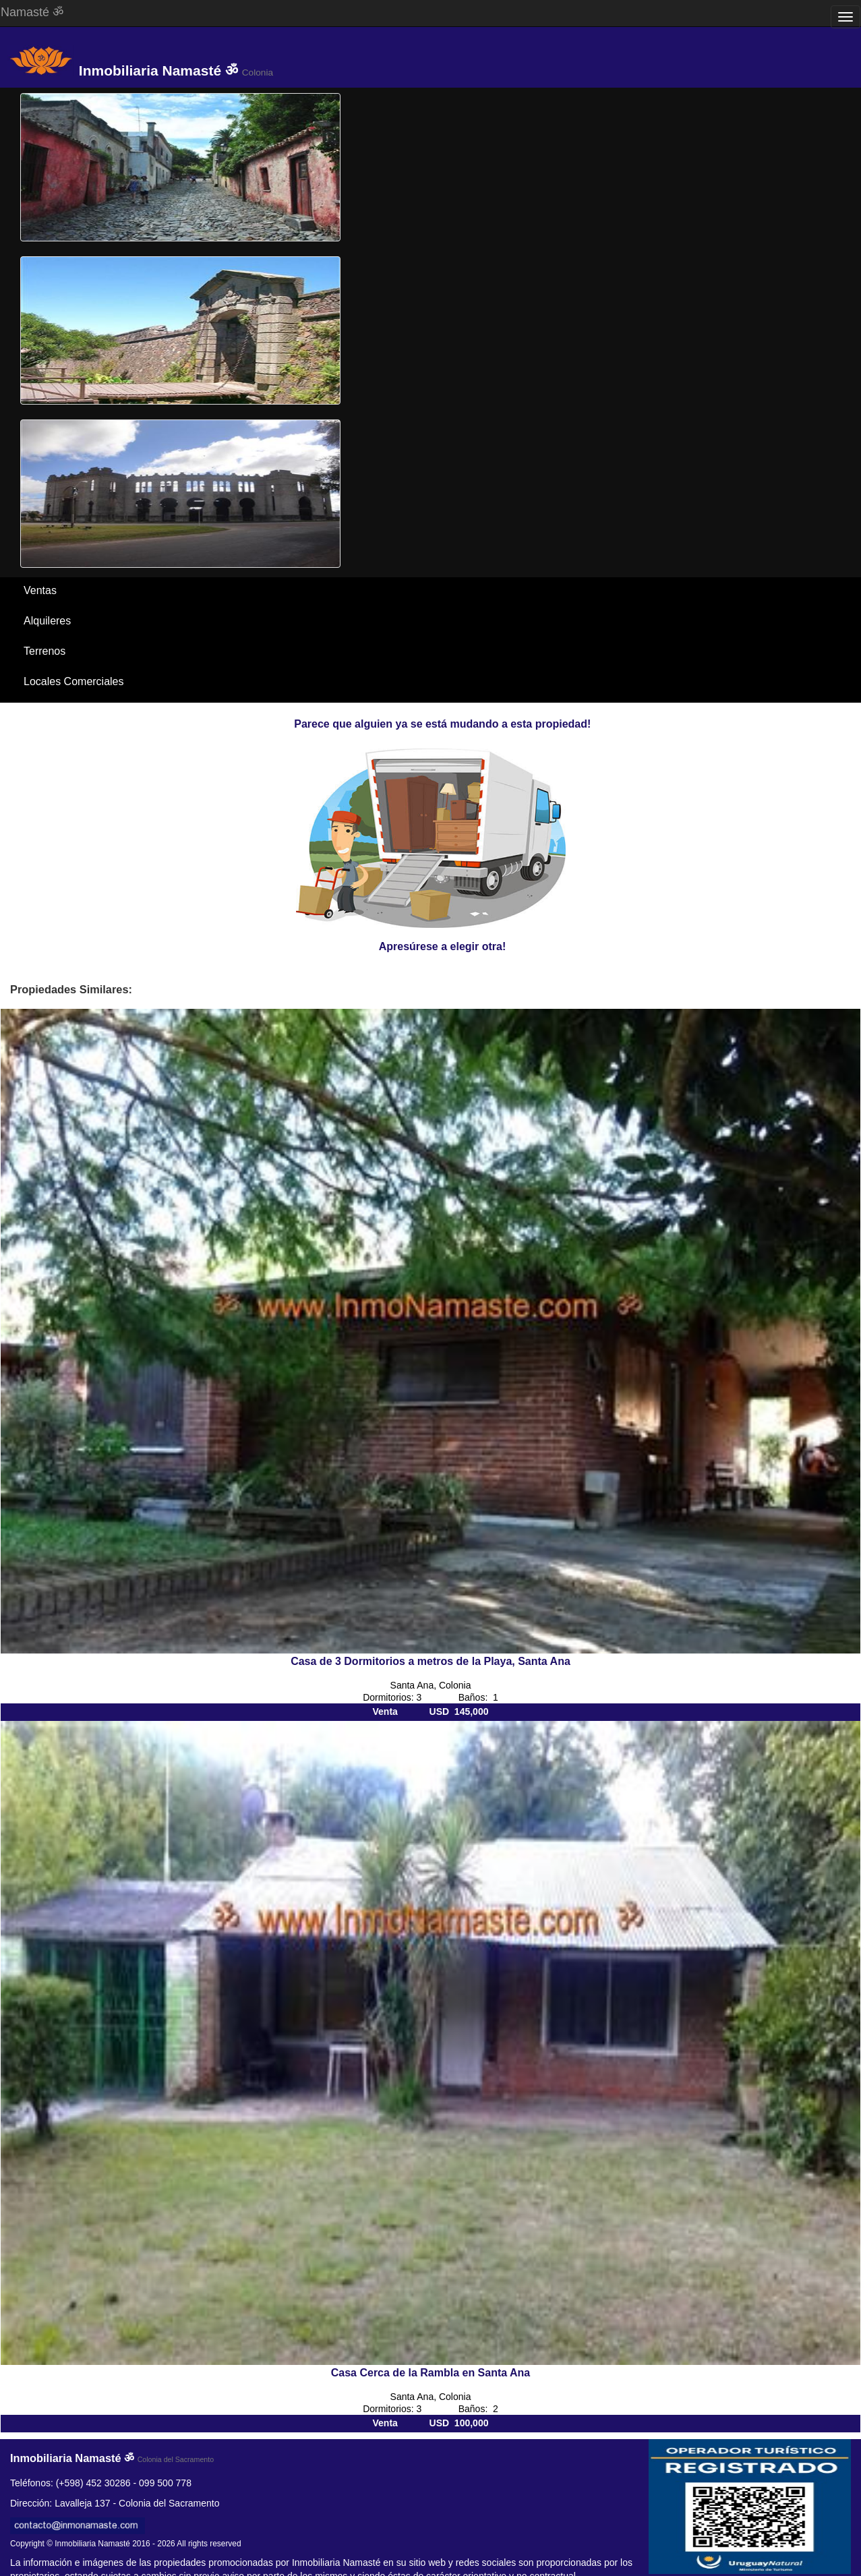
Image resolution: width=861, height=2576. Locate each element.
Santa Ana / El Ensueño (81, 712)
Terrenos (44, 651)
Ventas (40, 590)
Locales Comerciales (74, 681)
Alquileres (47, 620)
